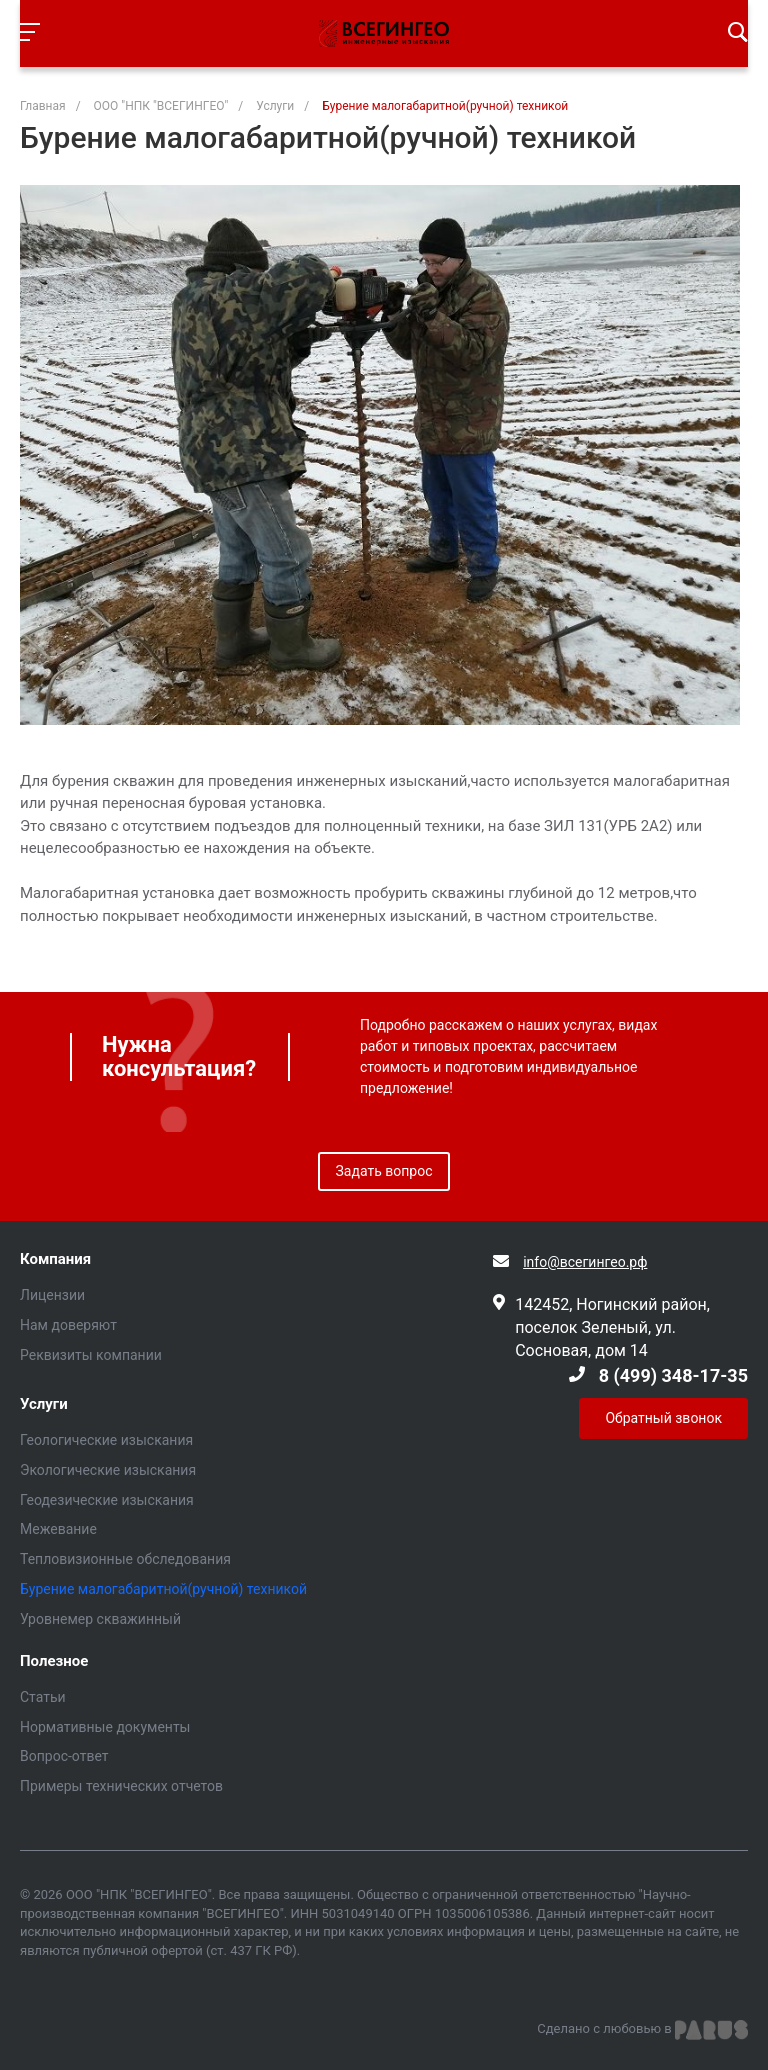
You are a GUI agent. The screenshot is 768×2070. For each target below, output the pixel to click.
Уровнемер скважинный (100, 1619)
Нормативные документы (105, 1727)
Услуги (44, 1404)
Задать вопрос (384, 1171)
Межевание (58, 1529)
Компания (55, 1259)
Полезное (54, 1661)
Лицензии (52, 1295)
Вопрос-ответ (64, 1756)
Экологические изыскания (108, 1470)
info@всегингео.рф (585, 1262)
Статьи (43, 1697)
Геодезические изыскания (107, 1500)
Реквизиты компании (91, 1355)
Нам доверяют (68, 1325)
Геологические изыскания (106, 1440)
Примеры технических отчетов (121, 1786)
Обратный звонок (663, 1418)
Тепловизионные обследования (125, 1559)
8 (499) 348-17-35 (673, 1375)
